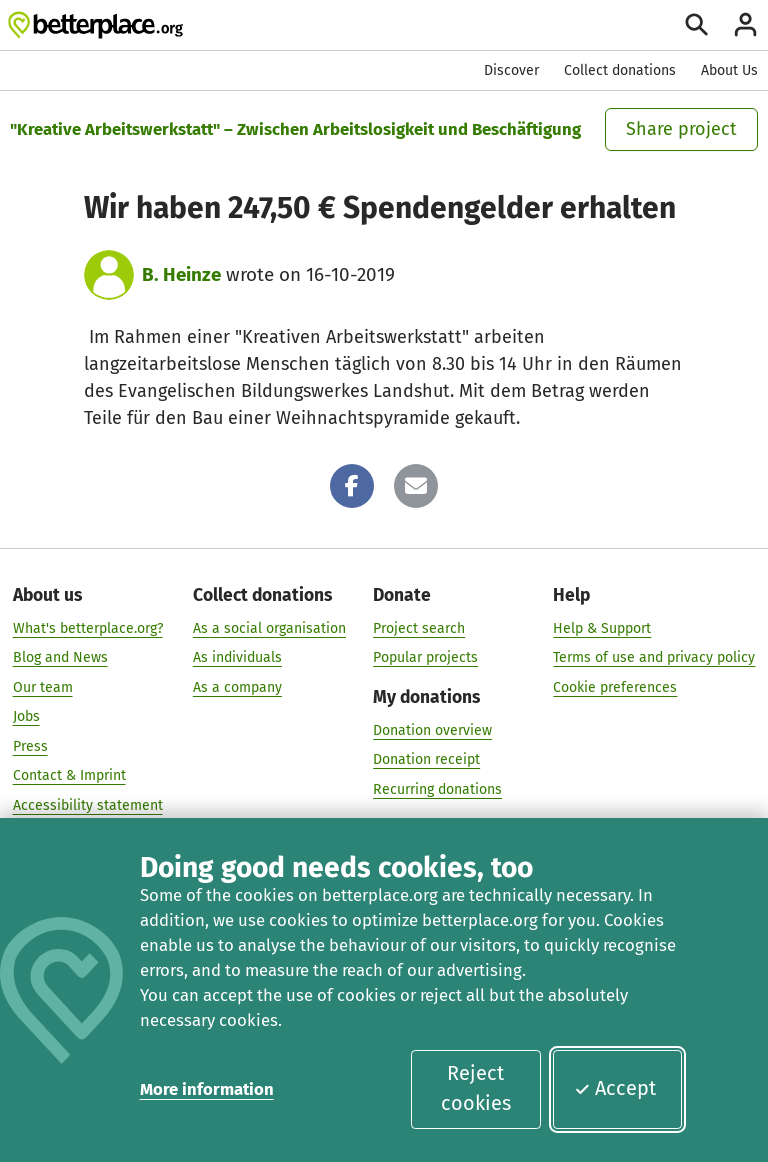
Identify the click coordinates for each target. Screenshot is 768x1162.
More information (207, 1089)
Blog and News (60, 657)
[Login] (745, 24)
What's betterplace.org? (88, 627)
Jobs (26, 716)
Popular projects (425, 657)
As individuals (237, 657)
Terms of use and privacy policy (654, 657)
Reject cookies (476, 1088)
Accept (615, 1088)
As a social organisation (269, 627)
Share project (681, 129)
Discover (511, 70)
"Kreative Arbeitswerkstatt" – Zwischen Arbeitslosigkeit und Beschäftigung (295, 129)
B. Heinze (181, 274)
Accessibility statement (88, 804)
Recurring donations (437, 788)
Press (30, 745)
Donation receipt (426, 759)
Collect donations (620, 70)
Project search (419, 627)
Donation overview (432, 729)
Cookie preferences (615, 686)
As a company (237, 686)
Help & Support (602, 627)
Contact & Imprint (69, 775)
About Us (729, 70)
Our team (43, 686)
